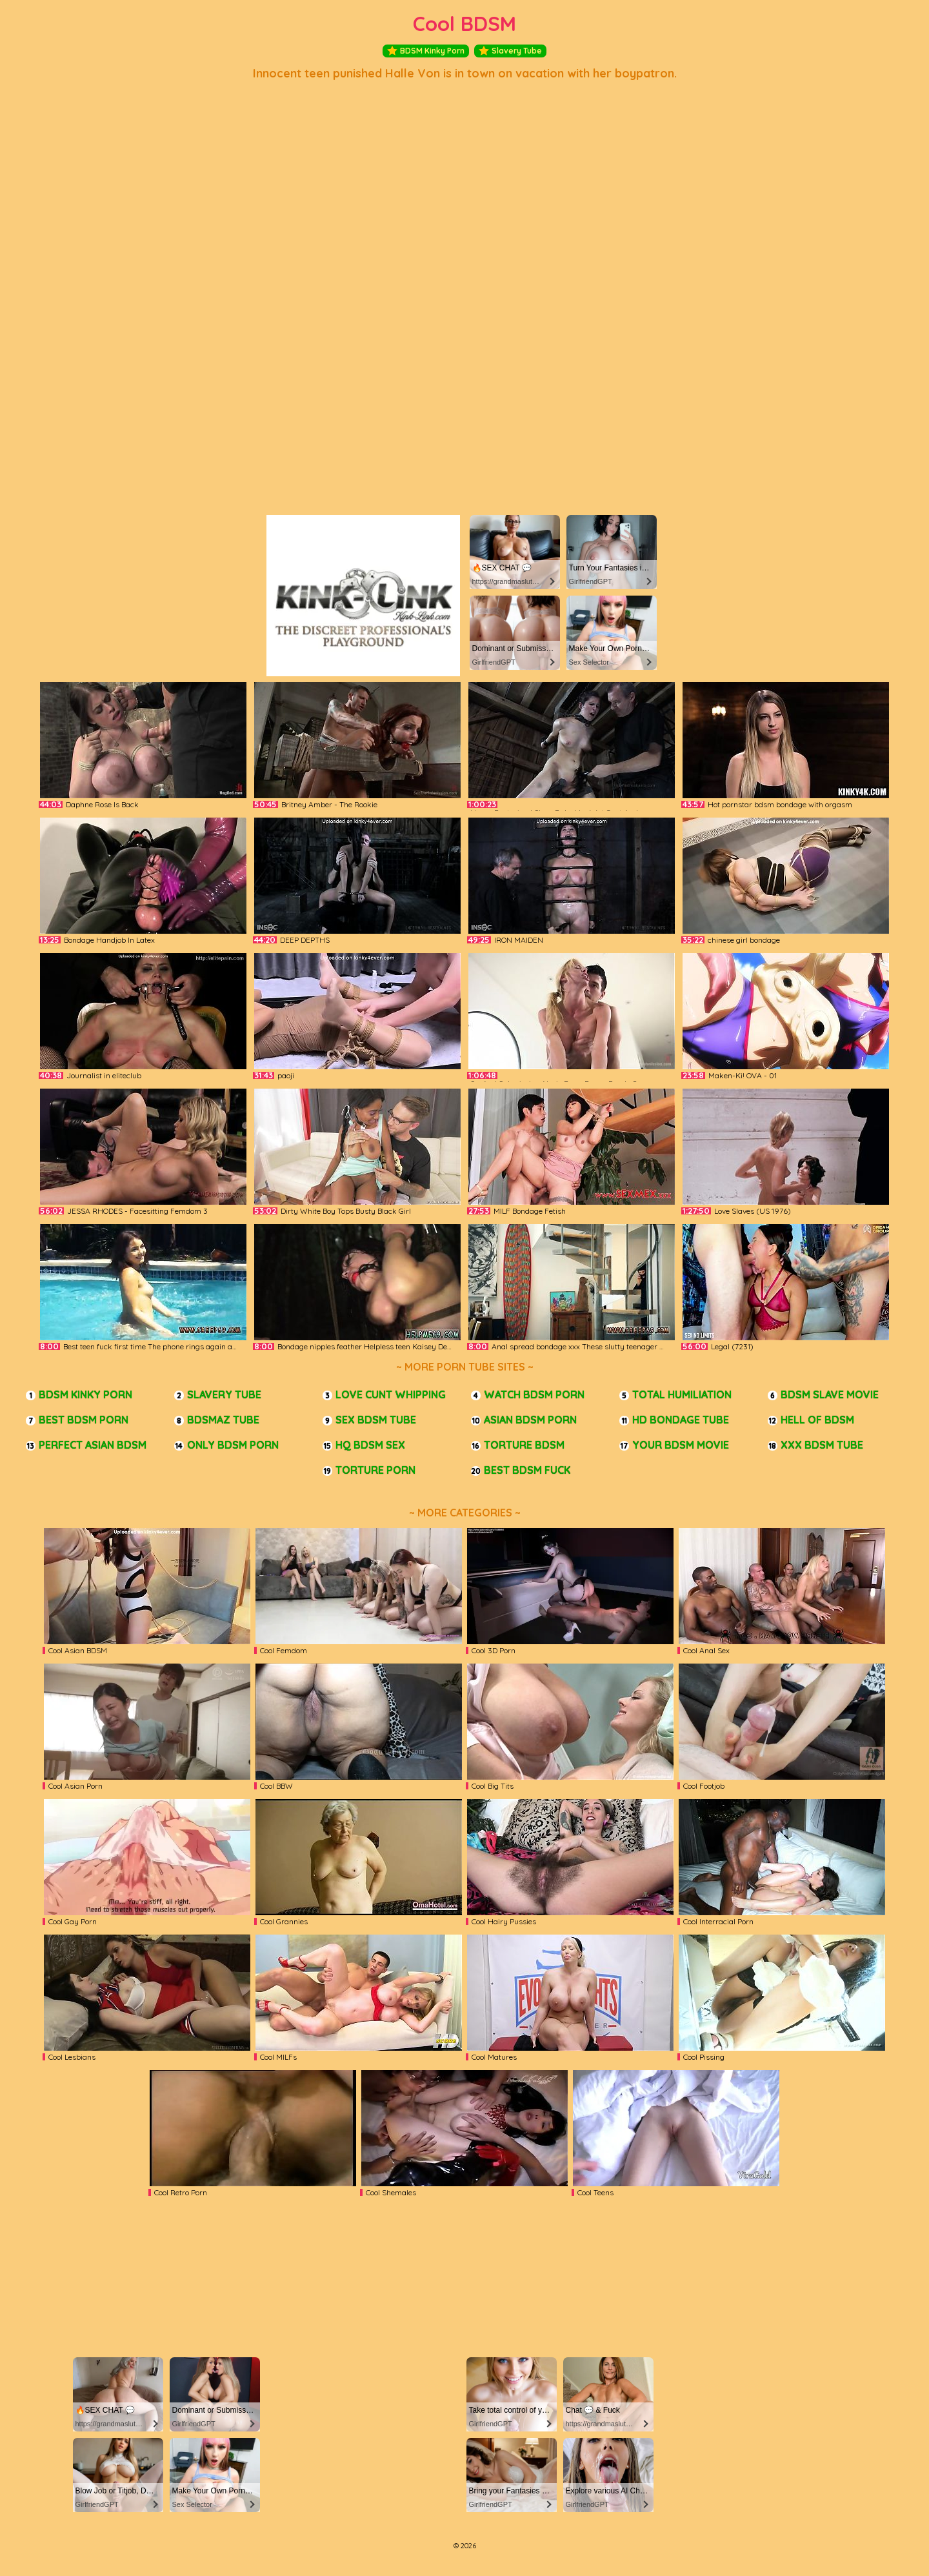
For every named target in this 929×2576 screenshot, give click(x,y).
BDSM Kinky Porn (425, 51)
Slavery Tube (510, 51)
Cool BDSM (464, 23)
